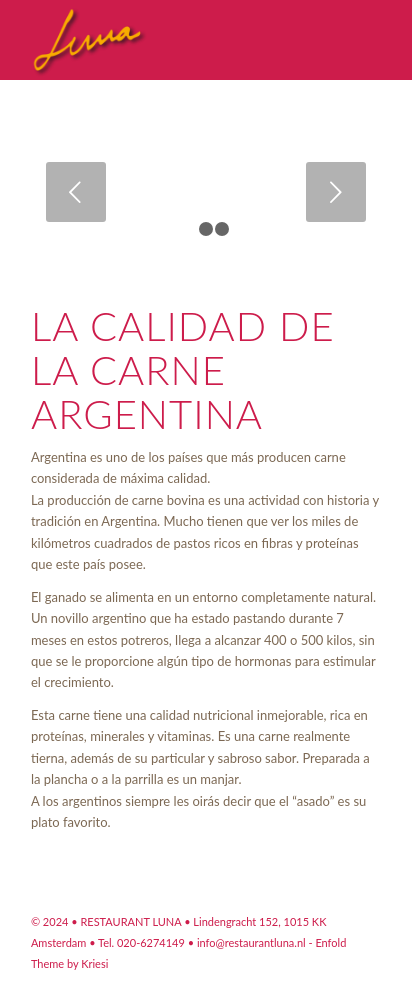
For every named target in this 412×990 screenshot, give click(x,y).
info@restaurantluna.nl (251, 942)
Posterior (336, 192)
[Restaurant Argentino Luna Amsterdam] (171, 40)
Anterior (76, 192)
